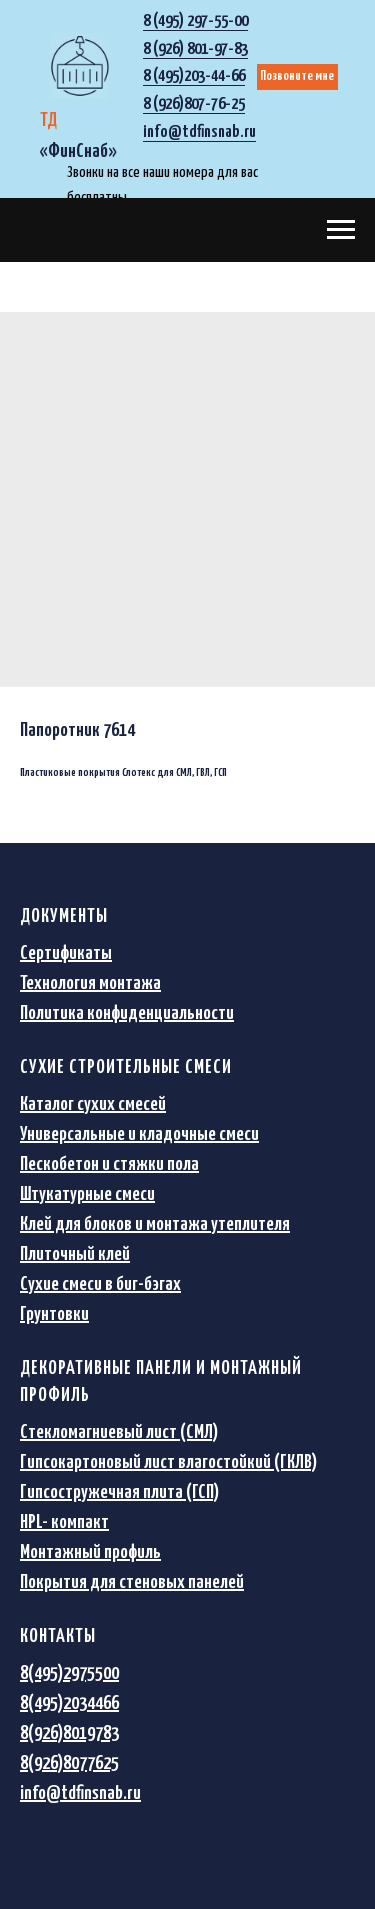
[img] (79, 66)
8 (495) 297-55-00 (195, 21)
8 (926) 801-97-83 (195, 49)
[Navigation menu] (341, 230)
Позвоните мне (297, 76)
